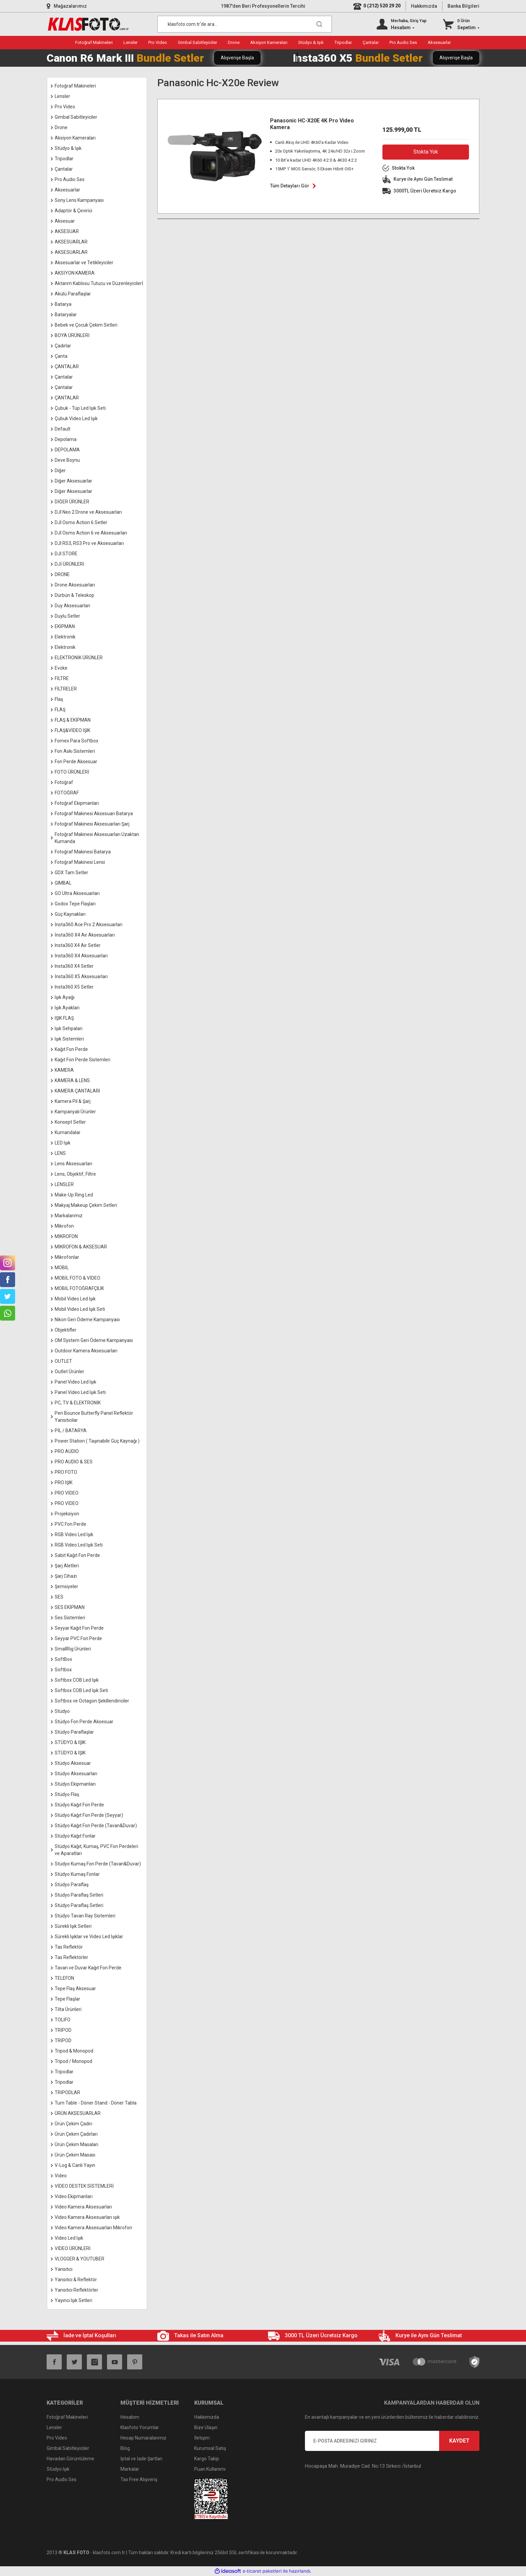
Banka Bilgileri (463, 6)
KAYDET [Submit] (459, 2441)
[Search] (244, 24)
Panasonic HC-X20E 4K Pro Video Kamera (312, 123)
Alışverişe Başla (237, 57)
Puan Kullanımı (209, 2469)
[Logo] (88, 24)
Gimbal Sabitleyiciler (68, 2448)
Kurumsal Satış (210, 2448)
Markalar (129, 2469)
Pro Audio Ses (61, 2479)
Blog (125, 2448)
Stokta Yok (425, 152)
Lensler (54, 2427)
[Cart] (461, 24)
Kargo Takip (206, 2458)
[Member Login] (401, 24)
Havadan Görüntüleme (70, 2458)
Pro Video (57, 2438)
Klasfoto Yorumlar (139, 2427)
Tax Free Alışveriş (138, 2479)
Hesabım (129, 2417)
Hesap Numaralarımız (143, 2438)
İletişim (202, 2438)
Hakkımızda (424, 6)
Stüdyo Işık (58, 2469)
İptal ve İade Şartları (141, 2458)
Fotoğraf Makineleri (67, 2417)
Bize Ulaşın (205, 2427)
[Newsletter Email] (392, 2441)
